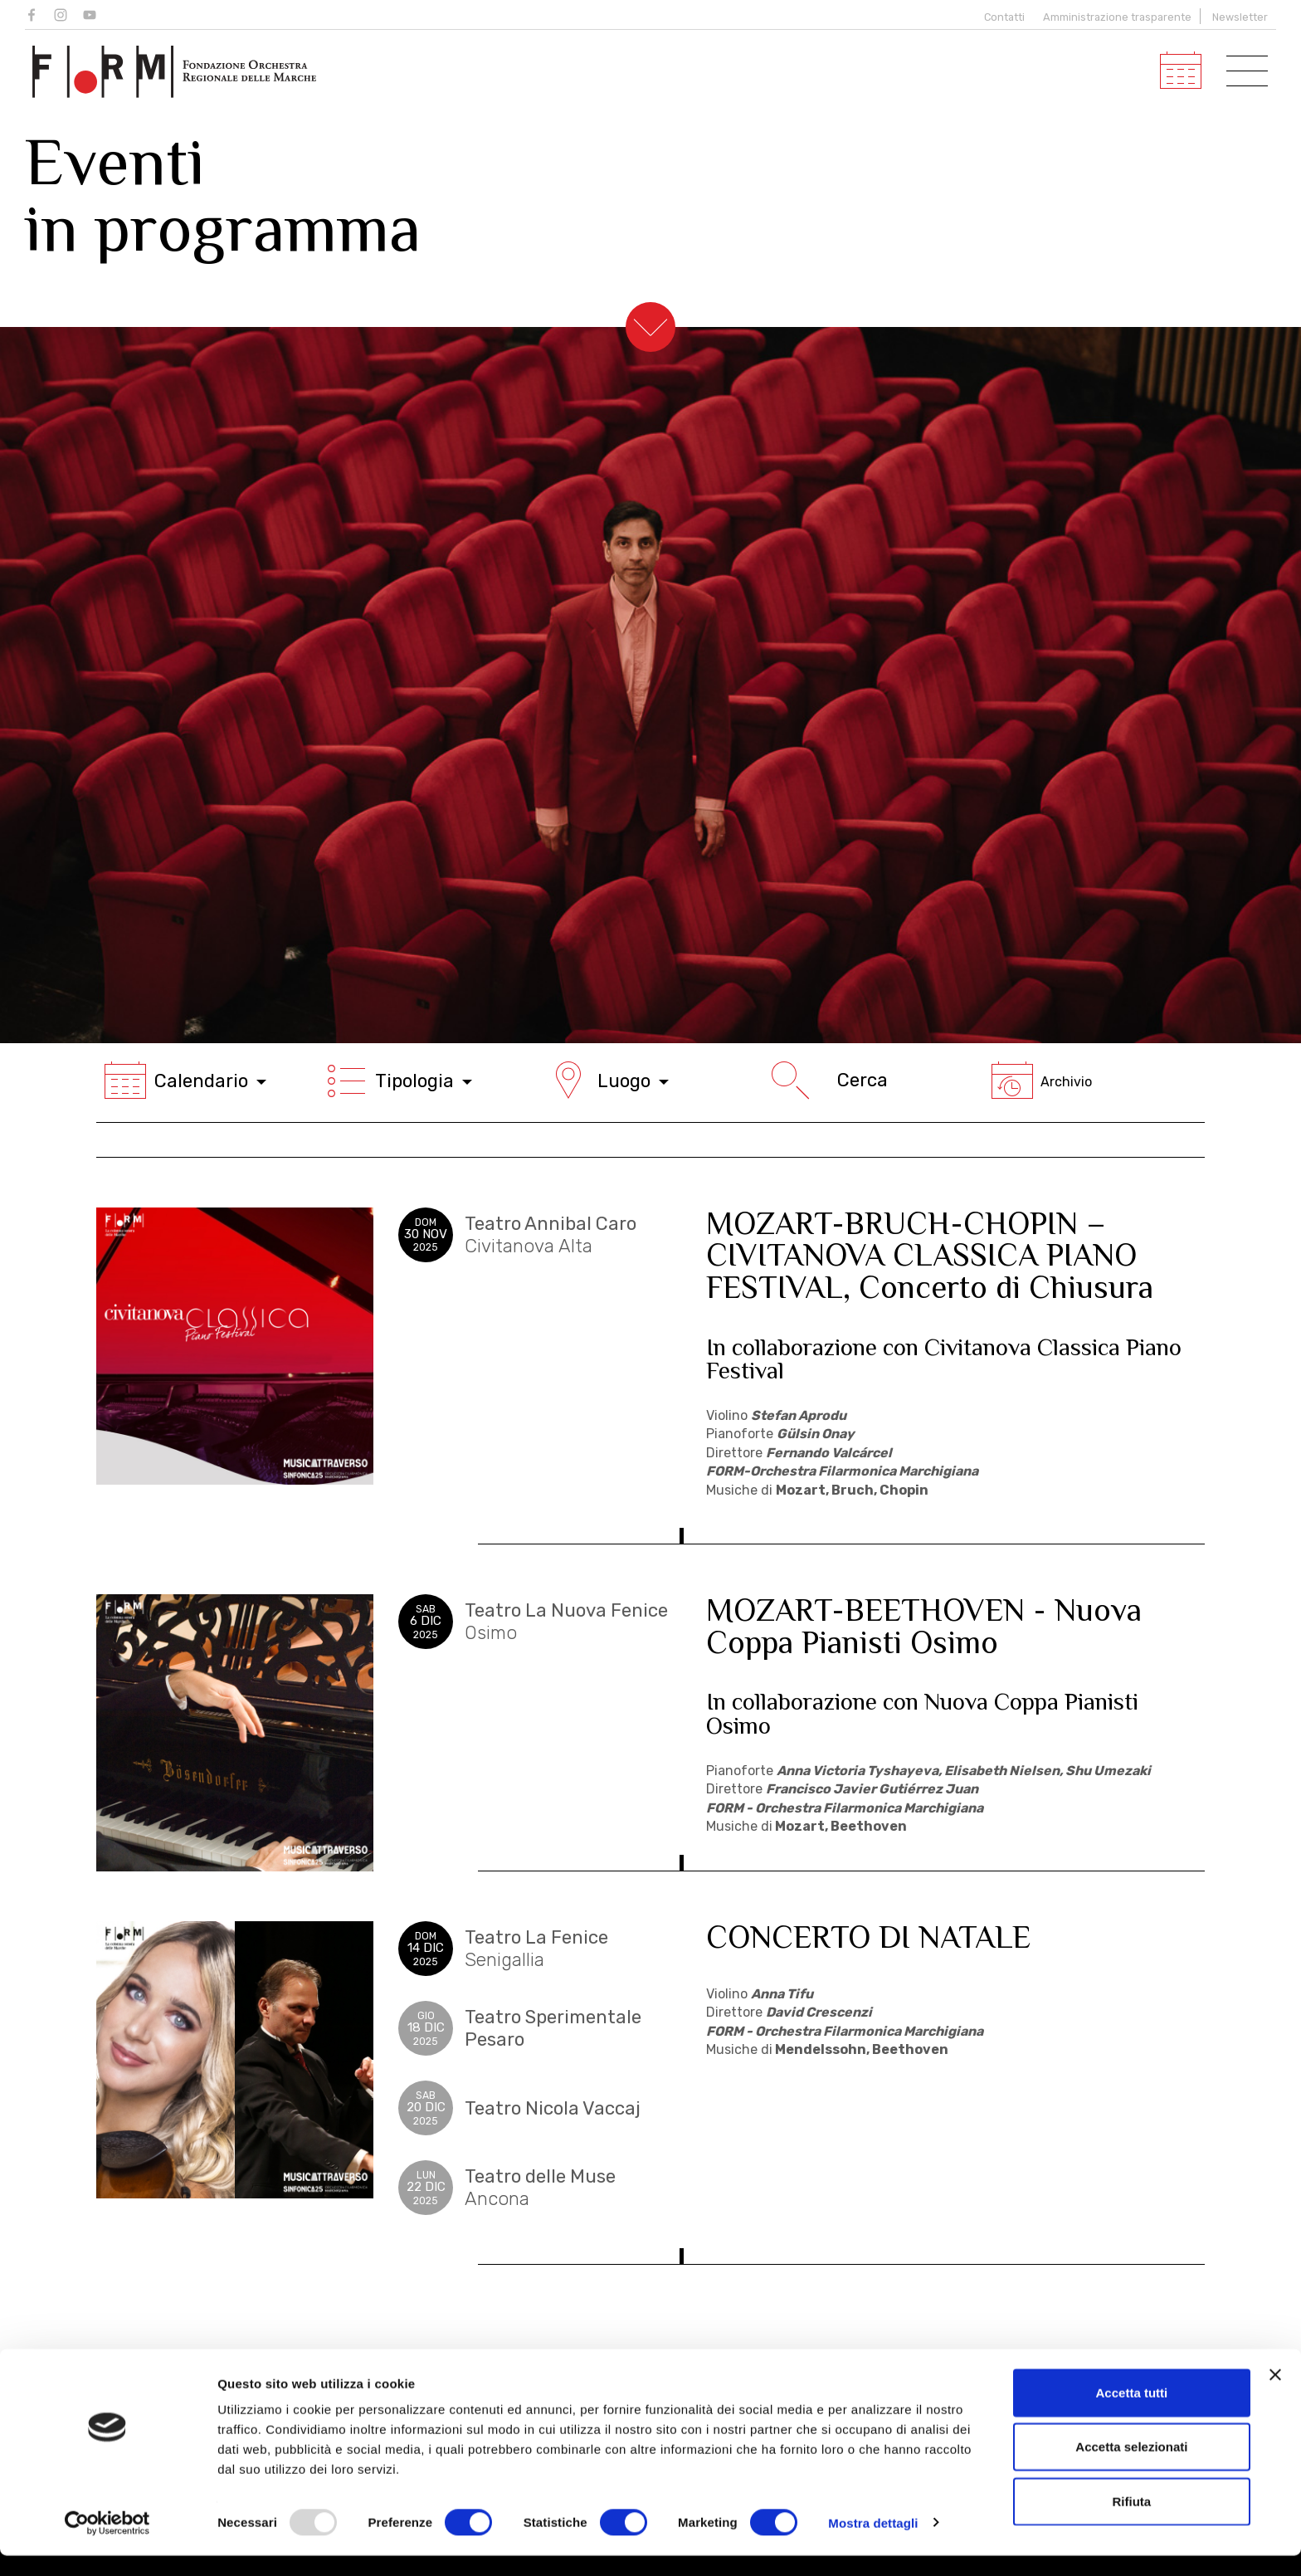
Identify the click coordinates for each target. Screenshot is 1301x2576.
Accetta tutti (1132, 2413)
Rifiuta (1132, 2522)
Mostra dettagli (873, 2543)
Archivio (1042, 1082)
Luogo (608, 1080)
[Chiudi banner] (1275, 2395)
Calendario (185, 1080)
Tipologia (399, 1080)
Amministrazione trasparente (1117, 17)
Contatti (1002, 17)
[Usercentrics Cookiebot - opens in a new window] (107, 2543)
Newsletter (1240, 17)
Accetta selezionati (1131, 2468)
